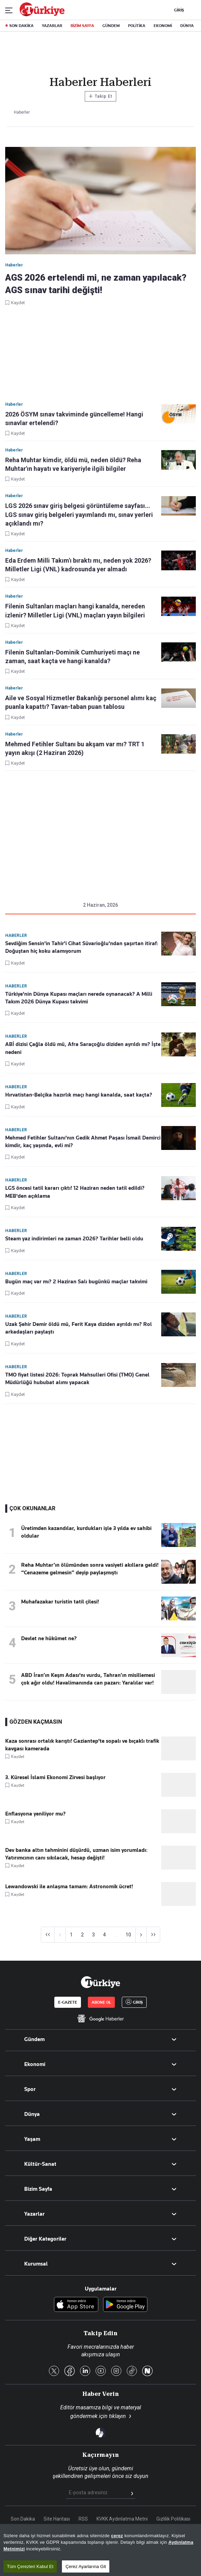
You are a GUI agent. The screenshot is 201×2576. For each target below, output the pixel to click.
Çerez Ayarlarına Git (85, 2566)
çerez (117, 2535)
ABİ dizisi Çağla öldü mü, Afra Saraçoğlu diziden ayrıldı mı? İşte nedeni (83, 1048)
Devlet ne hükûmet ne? (49, 1638)
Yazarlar (34, 2214)
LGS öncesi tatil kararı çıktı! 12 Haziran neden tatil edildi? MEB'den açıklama (75, 1192)
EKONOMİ (163, 26)
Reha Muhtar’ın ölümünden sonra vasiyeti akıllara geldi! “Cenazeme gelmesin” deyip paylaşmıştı (89, 1569)
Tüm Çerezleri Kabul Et (30, 2566)
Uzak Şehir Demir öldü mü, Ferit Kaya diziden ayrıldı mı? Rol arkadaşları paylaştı (78, 1328)
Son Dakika (23, 2518)
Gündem (34, 2039)
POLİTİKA (136, 26)
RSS (83, 2518)
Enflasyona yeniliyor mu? (35, 1814)
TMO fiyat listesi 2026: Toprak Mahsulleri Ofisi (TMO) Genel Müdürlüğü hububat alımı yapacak (77, 1379)
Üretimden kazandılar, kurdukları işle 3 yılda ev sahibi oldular (86, 1532)
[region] (100, 2550)
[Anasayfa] (100, 1982)
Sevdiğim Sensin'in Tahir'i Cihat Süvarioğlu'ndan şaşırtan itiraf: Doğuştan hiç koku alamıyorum (81, 947)
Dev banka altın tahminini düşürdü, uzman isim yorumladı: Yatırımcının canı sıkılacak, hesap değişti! (76, 1854)
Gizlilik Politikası (173, 2518)
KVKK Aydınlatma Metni (122, 2518)
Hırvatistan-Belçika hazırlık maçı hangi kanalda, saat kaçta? (78, 1095)
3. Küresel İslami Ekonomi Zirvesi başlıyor (55, 1777)
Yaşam (32, 2139)
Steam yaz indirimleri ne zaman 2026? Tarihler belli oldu (74, 1239)
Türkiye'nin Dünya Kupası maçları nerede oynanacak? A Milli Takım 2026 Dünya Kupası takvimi (78, 998)
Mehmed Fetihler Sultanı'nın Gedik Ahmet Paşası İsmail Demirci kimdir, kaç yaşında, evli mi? (83, 1142)
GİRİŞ (178, 10)
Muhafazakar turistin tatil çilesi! (60, 1602)
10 (128, 1934)
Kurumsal (36, 2264)
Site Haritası (57, 2518)
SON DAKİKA (21, 26)
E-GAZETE (67, 2002)
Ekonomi (34, 2064)
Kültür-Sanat (40, 2164)
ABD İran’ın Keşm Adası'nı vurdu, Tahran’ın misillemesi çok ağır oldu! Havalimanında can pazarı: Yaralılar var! (88, 1679)
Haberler (16, 935)
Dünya (32, 2114)
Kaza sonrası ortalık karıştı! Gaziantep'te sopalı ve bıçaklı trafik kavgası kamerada (82, 1745)
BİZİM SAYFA (82, 26)
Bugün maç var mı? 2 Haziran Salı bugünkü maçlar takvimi (76, 1281)
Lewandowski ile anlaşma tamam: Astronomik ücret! (69, 1886)
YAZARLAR (52, 26)
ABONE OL (101, 2002)
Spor (30, 2089)
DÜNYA (187, 26)
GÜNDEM (111, 26)
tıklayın (117, 2416)
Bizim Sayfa (38, 2189)
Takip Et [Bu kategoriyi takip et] (100, 96)
